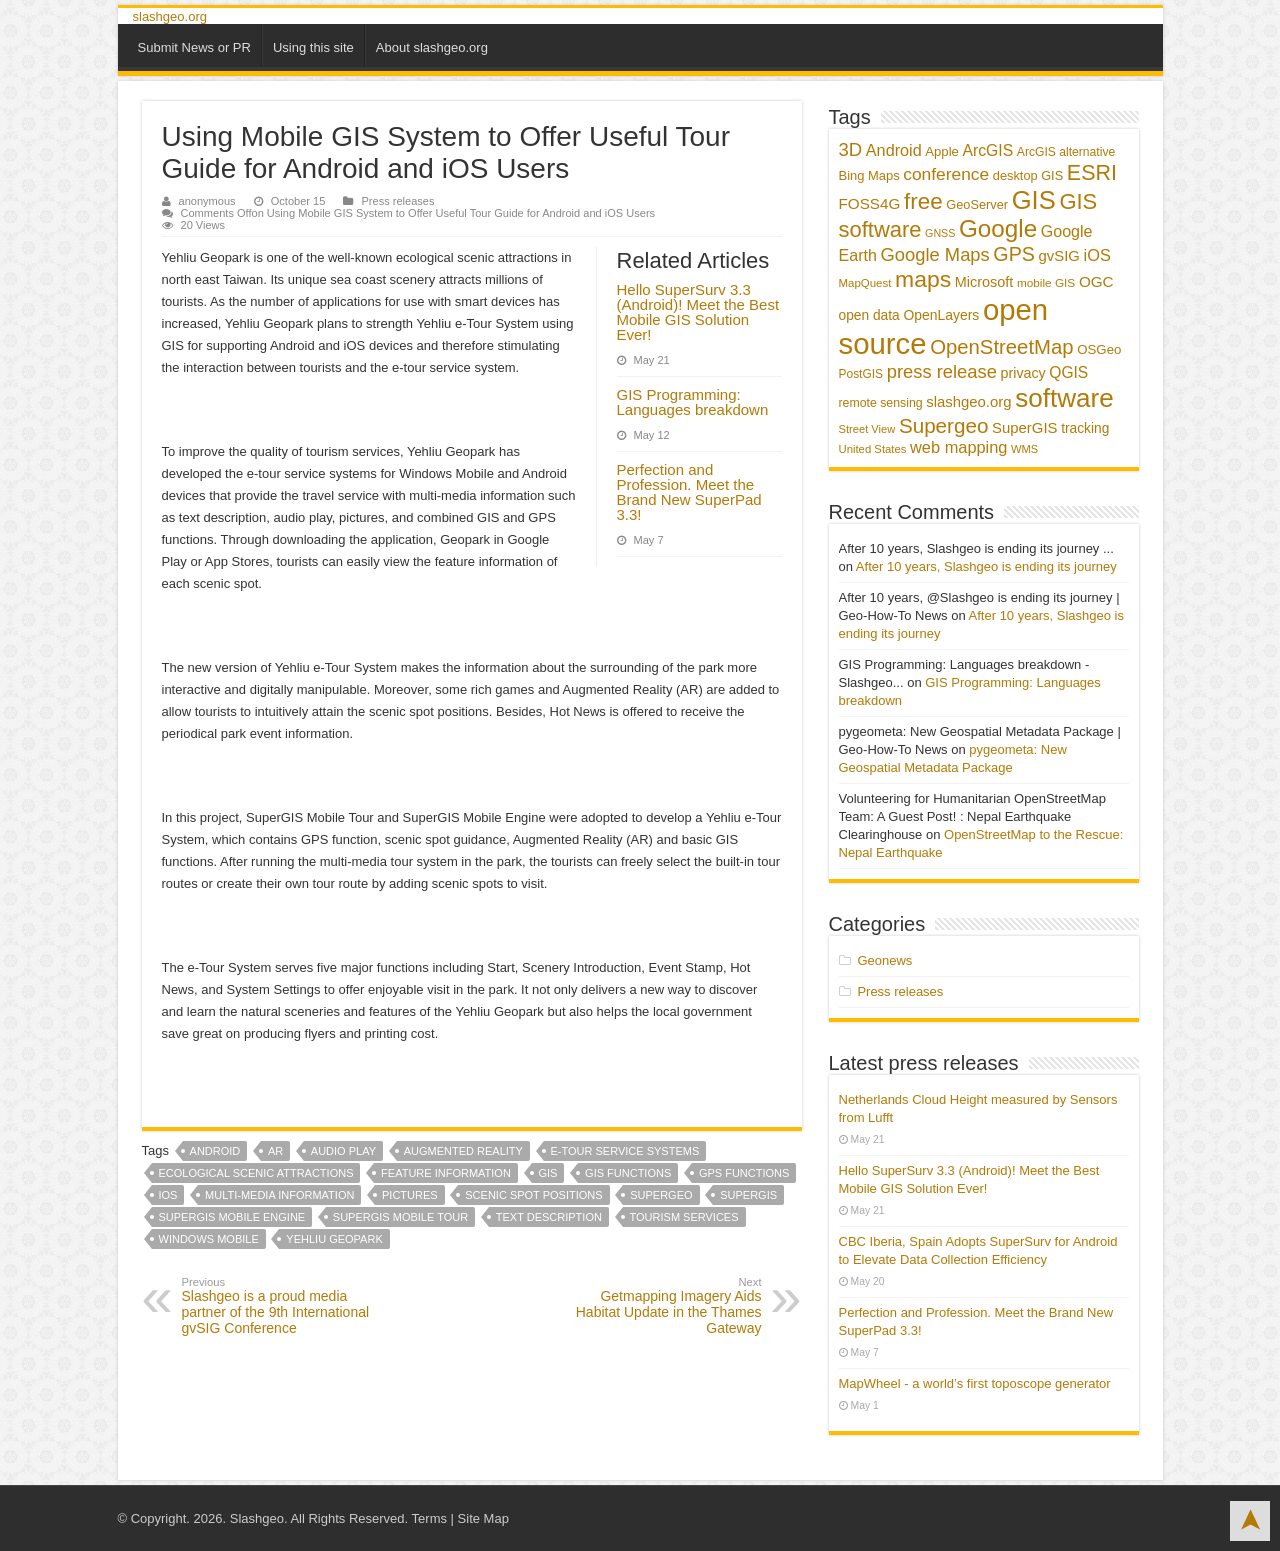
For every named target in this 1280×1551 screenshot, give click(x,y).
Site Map (483, 1518)
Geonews (884, 960)
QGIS (1068, 372)
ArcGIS (987, 150)
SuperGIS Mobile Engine (232, 1217)
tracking (1085, 428)
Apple (942, 151)
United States (873, 449)
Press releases (397, 201)
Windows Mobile (209, 1239)
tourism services (684, 1217)
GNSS (940, 233)
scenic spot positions (533, 1195)
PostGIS (861, 374)
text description (549, 1217)
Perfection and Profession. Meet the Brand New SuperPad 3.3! (689, 492)
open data (869, 315)
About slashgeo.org (432, 47)
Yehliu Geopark (334, 1239)
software (1064, 398)
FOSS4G (870, 203)
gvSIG (1059, 255)
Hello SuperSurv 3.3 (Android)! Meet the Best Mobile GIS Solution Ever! (698, 312)
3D (851, 149)
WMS (1024, 449)
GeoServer (977, 204)
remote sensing (881, 403)
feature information (446, 1173)
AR (275, 1151)
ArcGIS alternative (1066, 152)
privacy (1023, 373)
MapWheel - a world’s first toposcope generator (975, 1383)
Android (215, 1151)
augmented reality (463, 1151)
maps (923, 279)
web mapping (958, 447)
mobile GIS (1046, 283)
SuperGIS (748, 1195)
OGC (1096, 281)
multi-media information (279, 1195)
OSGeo (1099, 349)
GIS (548, 1173)
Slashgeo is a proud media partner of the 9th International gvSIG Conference (284, 1306)
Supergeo (661, 1195)
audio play (343, 1151)
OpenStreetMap (1001, 347)
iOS (168, 1195)
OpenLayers (941, 315)
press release (942, 371)
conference (946, 174)
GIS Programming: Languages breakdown (693, 402)
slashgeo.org (170, 16)
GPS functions (744, 1173)
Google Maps (935, 254)
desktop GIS (1028, 175)
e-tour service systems (625, 1151)
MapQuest (865, 283)
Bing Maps (869, 175)
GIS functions (628, 1173)
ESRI (1092, 173)
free (923, 201)
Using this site (313, 47)
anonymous (207, 201)
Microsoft (984, 282)
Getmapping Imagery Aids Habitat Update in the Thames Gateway (659, 1306)
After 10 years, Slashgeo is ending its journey (986, 566)
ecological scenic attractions (256, 1173)
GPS (1014, 254)
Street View (867, 429)
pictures (410, 1195)
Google (998, 228)
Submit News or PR (194, 47)
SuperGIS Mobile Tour (400, 1217)
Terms (429, 1518)
